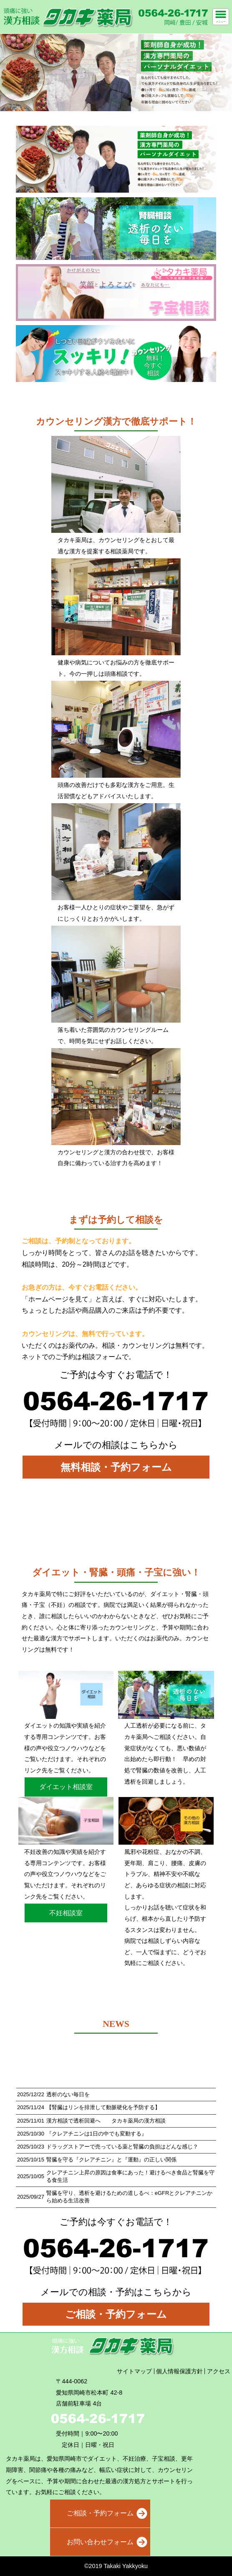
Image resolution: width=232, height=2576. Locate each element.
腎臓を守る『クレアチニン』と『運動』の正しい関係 (111, 2159)
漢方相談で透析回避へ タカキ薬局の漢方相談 (106, 2121)
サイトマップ (134, 2371)
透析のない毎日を (68, 2094)
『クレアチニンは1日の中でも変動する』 (96, 2134)
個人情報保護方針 (179, 2371)
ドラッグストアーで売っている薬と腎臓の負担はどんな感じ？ (122, 2146)
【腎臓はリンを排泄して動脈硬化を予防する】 (103, 2107)
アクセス (218, 2371)
